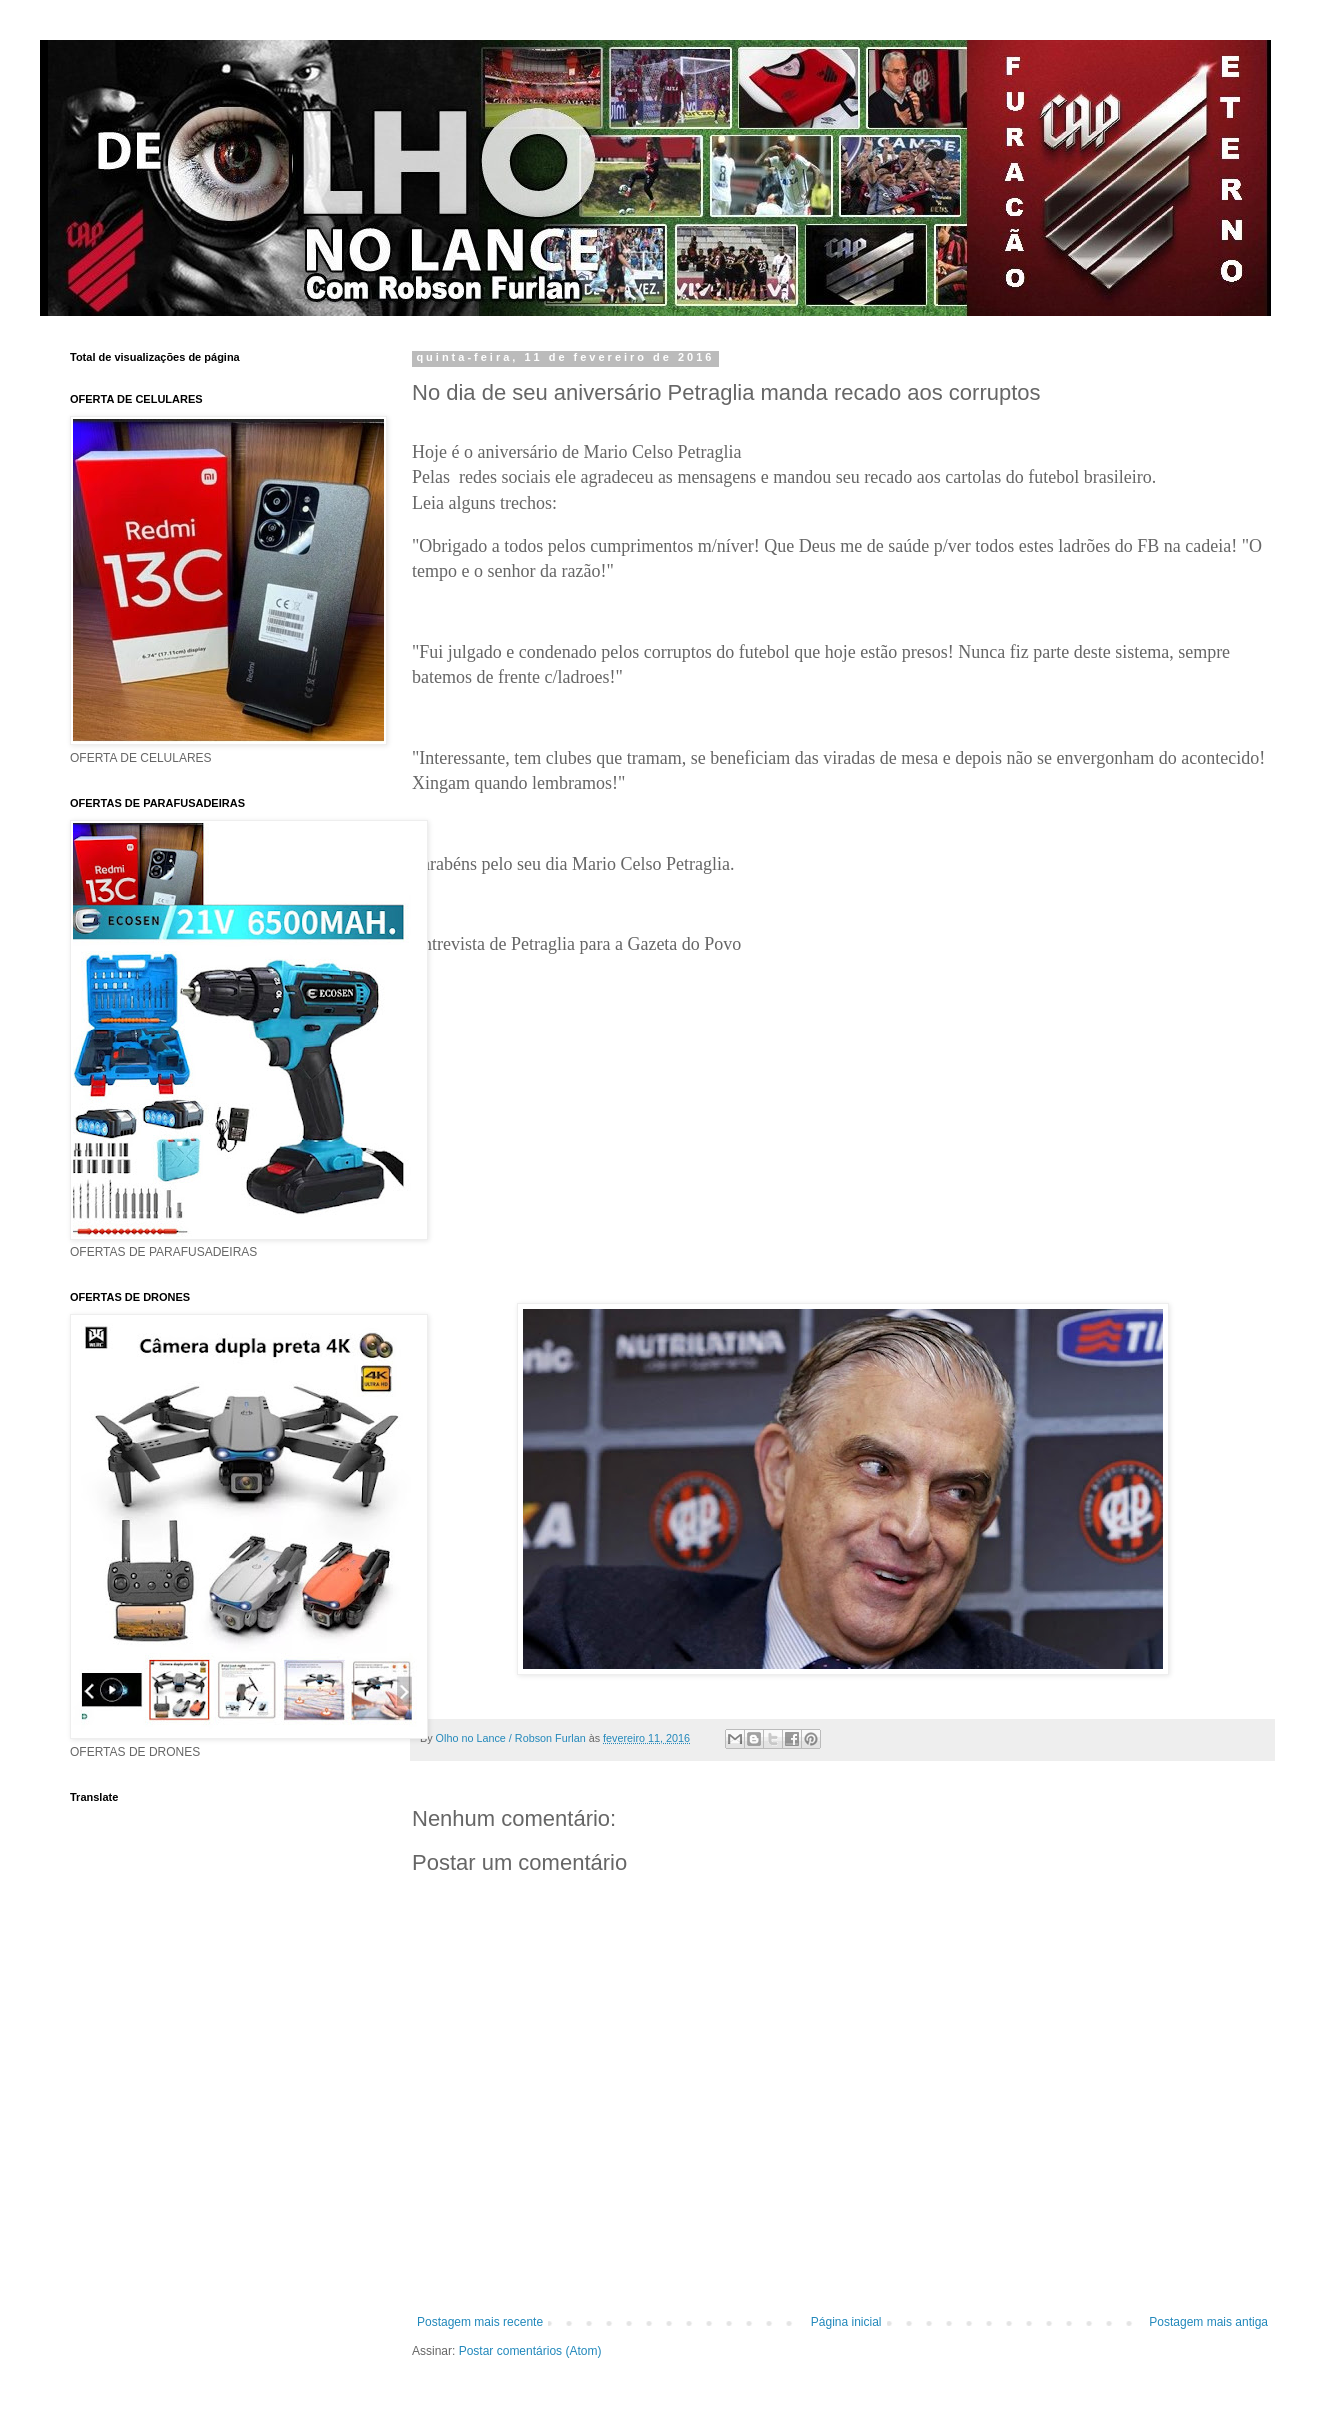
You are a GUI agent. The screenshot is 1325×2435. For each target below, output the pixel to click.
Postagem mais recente (480, 2322)
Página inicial (846, 2322)
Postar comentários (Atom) (530, 2351)
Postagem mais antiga (1208, 2322)
